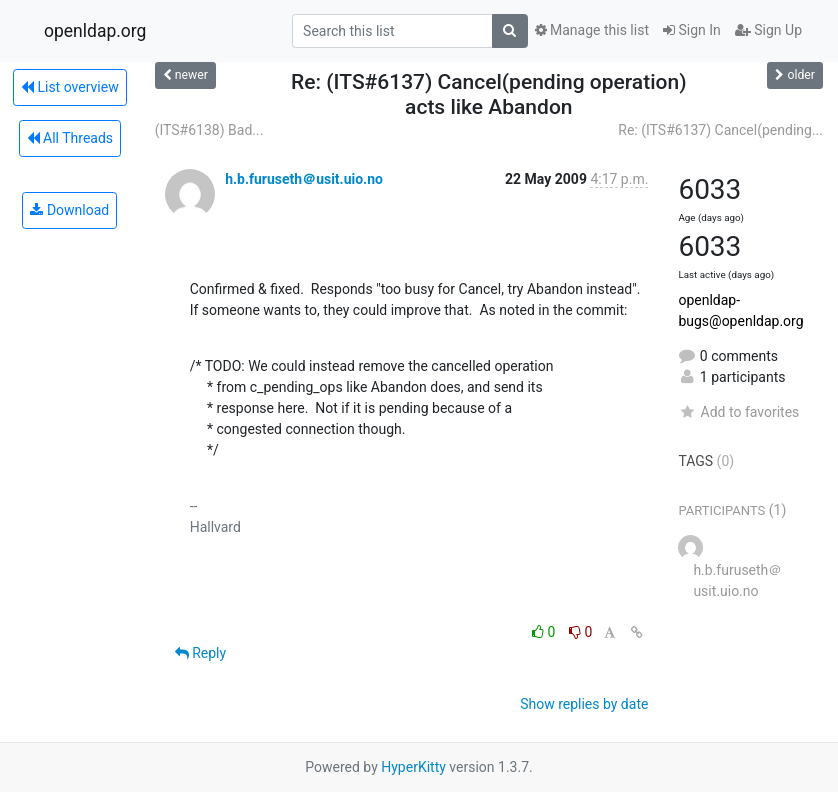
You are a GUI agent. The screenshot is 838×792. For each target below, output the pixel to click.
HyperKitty (413, 767)
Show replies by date (584, 704)
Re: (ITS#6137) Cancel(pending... (720, 130)
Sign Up (768, 30)
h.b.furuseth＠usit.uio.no (304, 179)
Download (69, 210)
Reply (200, 653)
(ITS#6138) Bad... (209, 130)
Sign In (692, 30)
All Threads (70, 138)
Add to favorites (738, 412)
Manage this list (592, 30)
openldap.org (95, 31)
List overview (70, 87)
